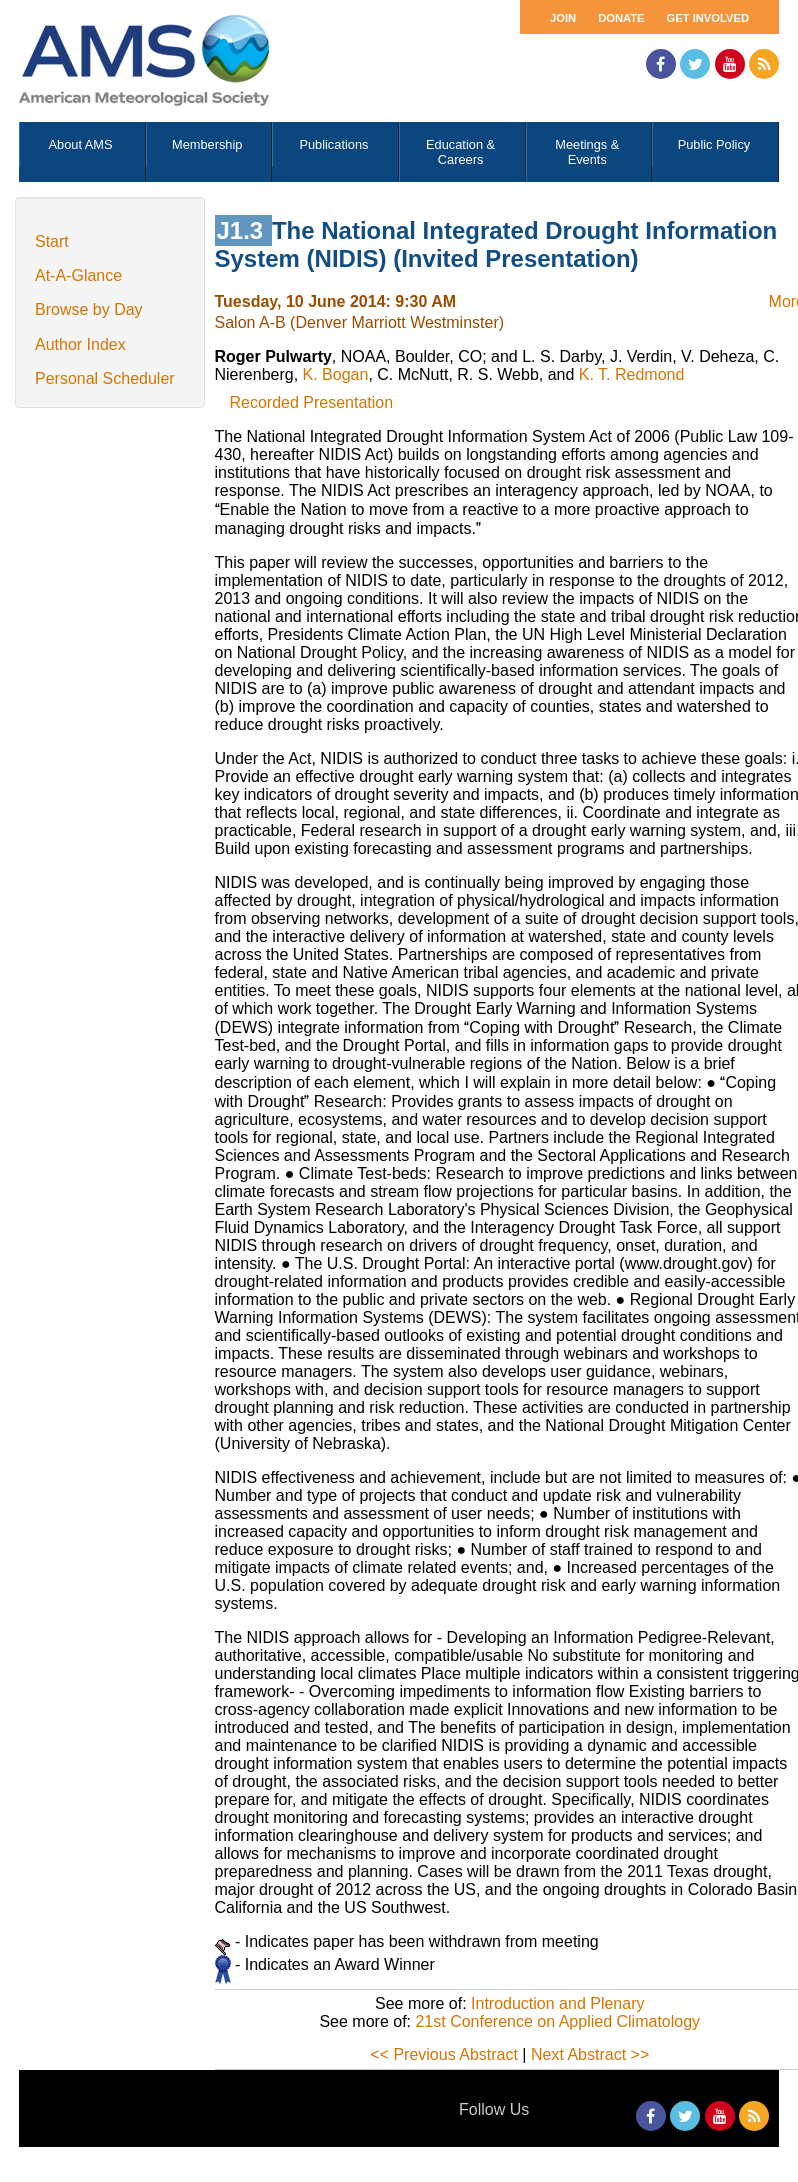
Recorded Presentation (312, 402)
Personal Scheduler (105, 378)
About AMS (81, 144)
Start (52, 241)
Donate (621, 18)
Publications (333, 144)
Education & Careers (460, 152)
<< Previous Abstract (444, 2054)
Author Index (80, 344)
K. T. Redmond (632, 374)
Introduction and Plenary (557, 2003)
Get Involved (708, 18)
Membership (207, 144)
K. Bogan (336, 374)
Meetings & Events (587, 152)
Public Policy (714, 144)
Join (563, 18)
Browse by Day (89, 309)
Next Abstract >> (590, 2054)
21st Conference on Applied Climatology (557, 2021)
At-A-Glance (78, 275)
